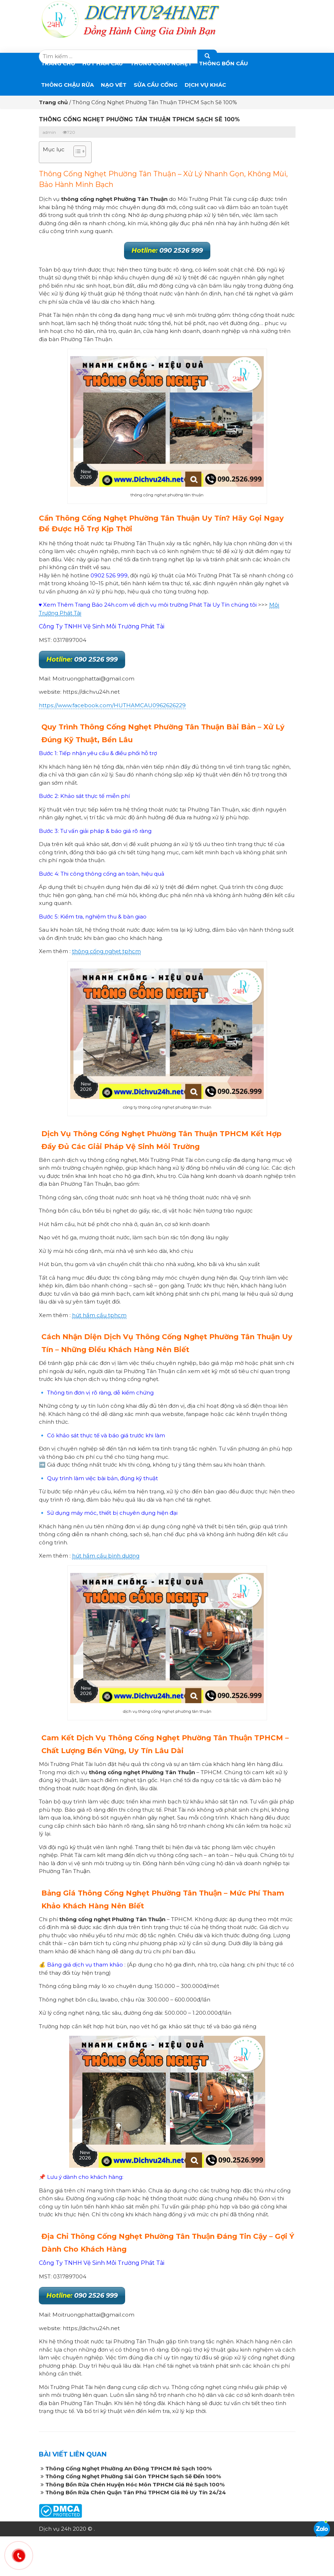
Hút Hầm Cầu (102, 63)
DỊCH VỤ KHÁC (205, 84)
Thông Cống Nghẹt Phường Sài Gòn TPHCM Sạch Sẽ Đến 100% (133, 2476)
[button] (76, 152)
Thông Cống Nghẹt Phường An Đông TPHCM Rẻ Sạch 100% (128, 2468)
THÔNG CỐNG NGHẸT (161, 63)
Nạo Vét (114, 84)
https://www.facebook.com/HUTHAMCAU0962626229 (112, 705)
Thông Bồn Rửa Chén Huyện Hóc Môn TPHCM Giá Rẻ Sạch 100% (135, 2484)
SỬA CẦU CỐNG (156, 84)
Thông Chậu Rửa (67, 84)
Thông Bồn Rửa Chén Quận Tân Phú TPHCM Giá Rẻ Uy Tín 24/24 (135, 2492)
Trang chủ (58, 63)
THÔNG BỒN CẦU (223, 63)
